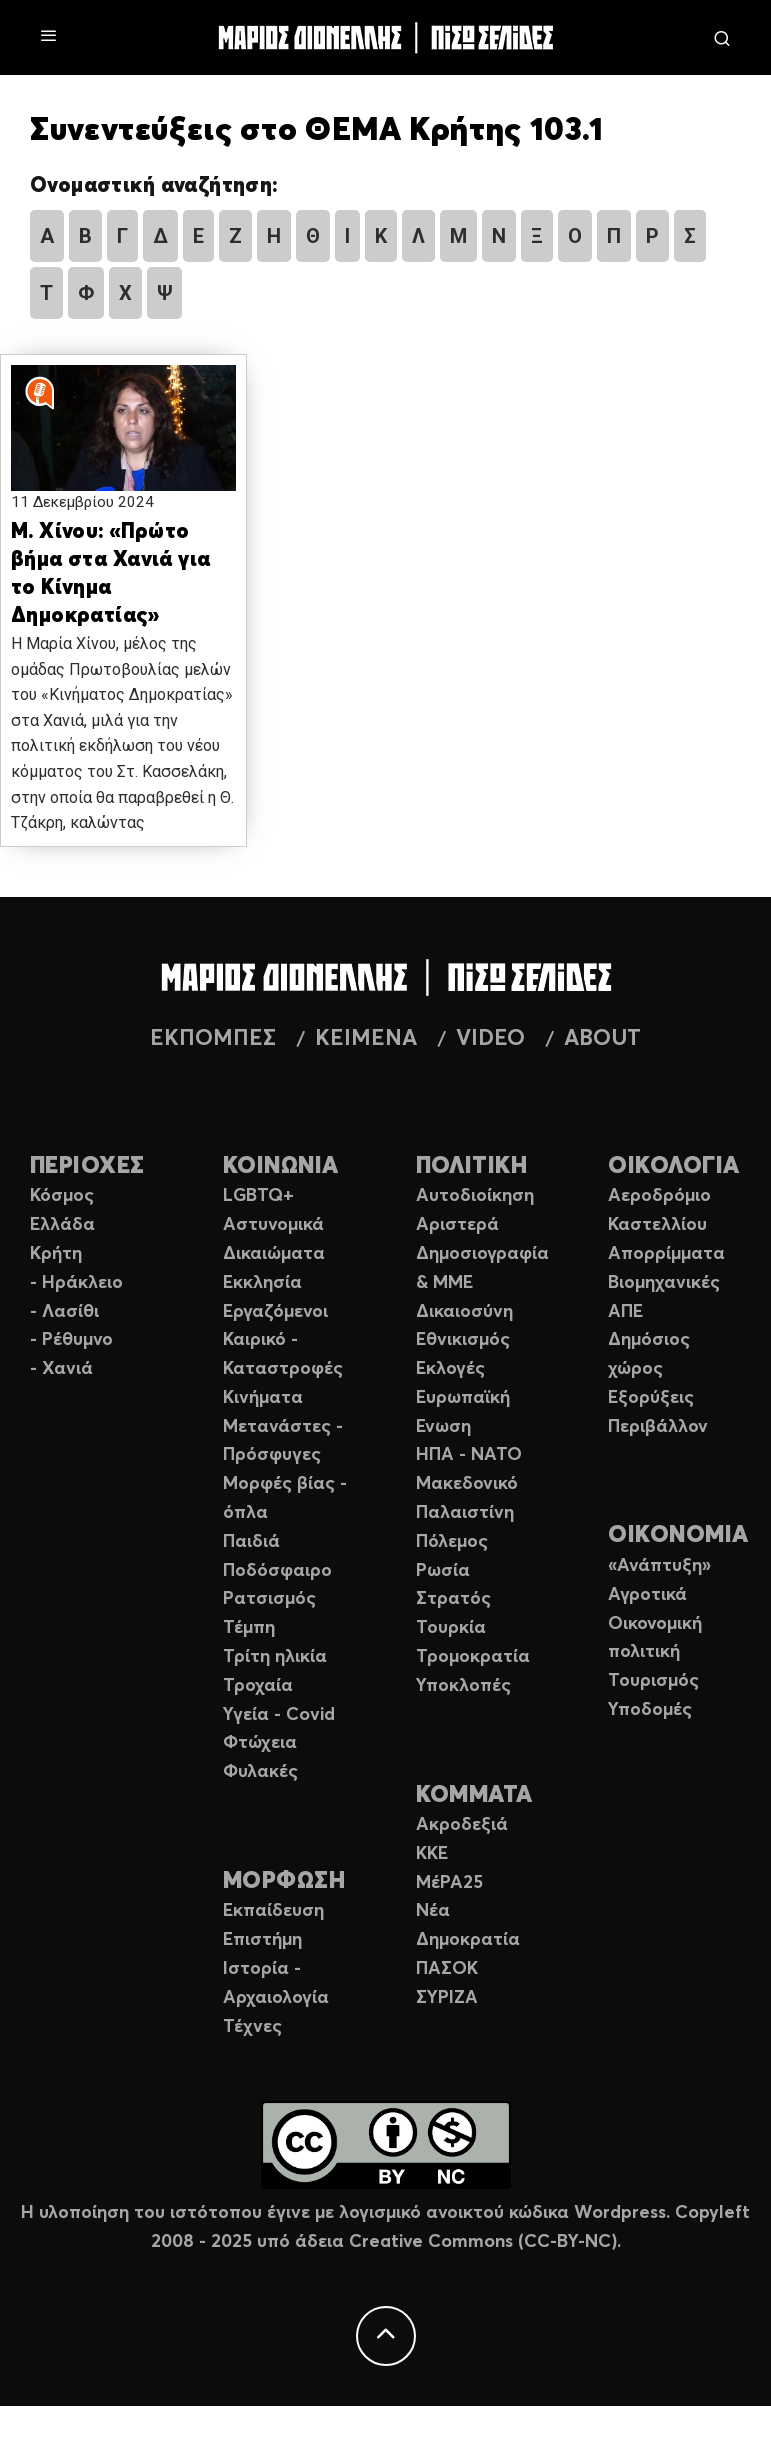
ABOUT (602, 1039)
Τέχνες (252, 2027)
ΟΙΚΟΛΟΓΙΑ (673, 1166)
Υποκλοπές (463, 1686)
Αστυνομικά (273, 1225)
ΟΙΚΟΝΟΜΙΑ (678, 1535)
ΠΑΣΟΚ (447, 1969)
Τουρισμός (653, 1681)
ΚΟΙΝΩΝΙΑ (281, 1166)
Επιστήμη (262, 1940)
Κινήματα (263, 1398)
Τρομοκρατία (473, 1657)
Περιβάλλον (658, 1427)
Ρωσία (443, 1571)
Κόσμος (62, 1196)
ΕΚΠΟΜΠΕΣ (213, 1039)
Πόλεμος (452, 1542)
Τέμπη (249, 1628)
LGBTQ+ (258, 1196)
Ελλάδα (62, 1225)
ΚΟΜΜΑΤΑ (474, 1795)
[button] (123, 440)
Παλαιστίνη (465, 1513)
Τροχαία (258, 1686)
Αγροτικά (647, 1595)
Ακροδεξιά (462, 1825)
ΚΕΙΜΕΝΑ (366, 1039)
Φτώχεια (260, 1743)
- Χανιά (61, 1369)
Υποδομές (650, 1710)
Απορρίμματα (666, 1254)
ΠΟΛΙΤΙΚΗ (472, 1166)
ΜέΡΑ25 (449, 1883)
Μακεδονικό (467, 1484)
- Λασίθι (64, 1312)
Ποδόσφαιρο (277, 1571)
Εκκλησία (262, 1283)
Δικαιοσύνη (464, 1312)
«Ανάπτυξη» (659, 1566)
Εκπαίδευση (273, 1911)
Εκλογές (450, 1369)
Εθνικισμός (463, 1340)
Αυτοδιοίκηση (475, 1196)
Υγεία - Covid (279, 1715)
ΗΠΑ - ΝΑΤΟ (469, 1455)
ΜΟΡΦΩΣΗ (284, 1881)
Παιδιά (251, 1542)
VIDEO (490, 1039)
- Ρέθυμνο (71, 1340)
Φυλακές (260, 1772)
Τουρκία (451, 1628)
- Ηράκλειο (76, 1283)
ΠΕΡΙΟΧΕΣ (87, 1166)
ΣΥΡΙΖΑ (447, 1998)
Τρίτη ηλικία (275, 1657)
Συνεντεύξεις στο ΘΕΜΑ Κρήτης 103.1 (317, 131)
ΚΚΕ (432, 1854)
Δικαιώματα (274, 1254)
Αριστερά (457, 1225)
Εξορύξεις (651, 1398)
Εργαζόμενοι (275, 1312)
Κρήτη (56, 1254)
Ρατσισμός (269, 1599)
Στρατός (453, 1599)
